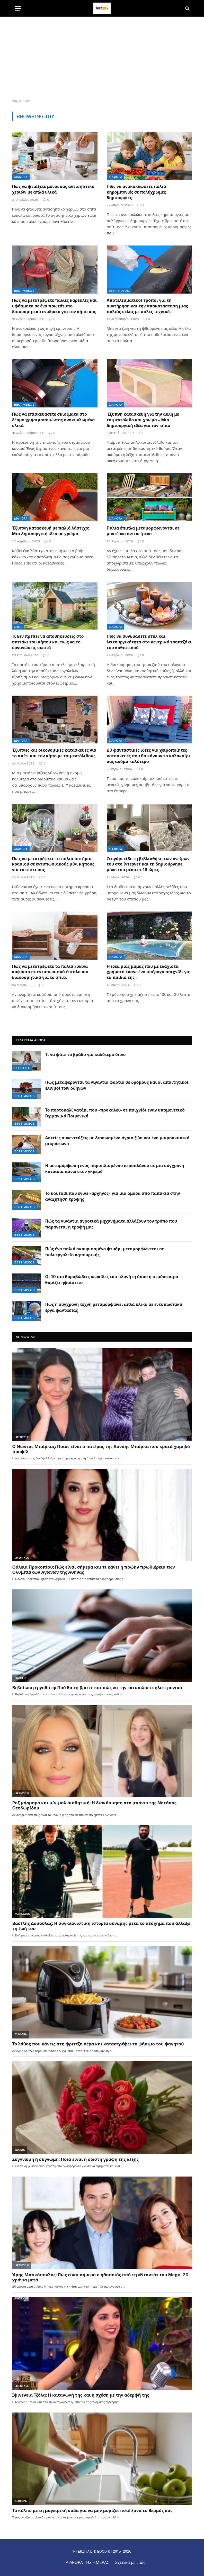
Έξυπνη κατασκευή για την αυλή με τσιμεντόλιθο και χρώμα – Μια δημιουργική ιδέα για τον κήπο (143, 420)
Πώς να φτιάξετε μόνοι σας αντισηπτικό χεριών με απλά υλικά (53, 189)
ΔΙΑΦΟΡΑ (21, 176)
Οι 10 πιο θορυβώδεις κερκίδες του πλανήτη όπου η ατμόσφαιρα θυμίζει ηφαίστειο (111, 1279)
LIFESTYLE (22, 1068)
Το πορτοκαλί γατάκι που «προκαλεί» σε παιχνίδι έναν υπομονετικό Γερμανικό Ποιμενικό (115, 1113)
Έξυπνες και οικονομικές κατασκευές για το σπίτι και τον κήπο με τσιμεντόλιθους (54, 753)
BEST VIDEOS (24, 290)
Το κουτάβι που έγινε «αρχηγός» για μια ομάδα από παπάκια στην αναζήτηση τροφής (112, 1196)
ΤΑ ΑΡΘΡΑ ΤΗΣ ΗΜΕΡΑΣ (86, 2562)
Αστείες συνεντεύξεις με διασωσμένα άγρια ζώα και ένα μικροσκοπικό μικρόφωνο (117, 1140)
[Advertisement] (102, 58)
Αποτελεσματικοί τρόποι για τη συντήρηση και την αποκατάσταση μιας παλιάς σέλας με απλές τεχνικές (147, 306)
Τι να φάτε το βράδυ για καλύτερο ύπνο (85, 1054)
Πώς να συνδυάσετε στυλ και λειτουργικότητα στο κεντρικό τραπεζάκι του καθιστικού (149, 642)
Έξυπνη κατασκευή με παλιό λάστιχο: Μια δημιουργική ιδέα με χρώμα (50, 531)
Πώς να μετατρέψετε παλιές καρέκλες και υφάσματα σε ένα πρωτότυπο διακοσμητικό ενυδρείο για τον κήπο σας (54, 306)
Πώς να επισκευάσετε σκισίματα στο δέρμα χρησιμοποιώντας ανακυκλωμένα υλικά (53, 420)
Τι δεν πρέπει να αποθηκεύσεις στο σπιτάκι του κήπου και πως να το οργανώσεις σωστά (48, 642)
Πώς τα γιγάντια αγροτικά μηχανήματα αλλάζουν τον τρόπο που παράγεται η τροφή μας (111, 1224)
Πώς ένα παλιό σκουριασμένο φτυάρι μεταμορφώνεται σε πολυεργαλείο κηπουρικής (104, 1251)
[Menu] (18, 8)
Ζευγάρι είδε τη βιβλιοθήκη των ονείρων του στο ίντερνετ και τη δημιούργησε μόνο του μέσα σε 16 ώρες (148, 864)
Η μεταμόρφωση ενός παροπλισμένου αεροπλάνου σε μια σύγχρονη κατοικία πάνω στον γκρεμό (114, 1168)
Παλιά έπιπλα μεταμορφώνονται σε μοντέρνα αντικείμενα (143, 531)
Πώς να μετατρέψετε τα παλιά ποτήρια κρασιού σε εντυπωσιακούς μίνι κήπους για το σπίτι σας (53, 864)
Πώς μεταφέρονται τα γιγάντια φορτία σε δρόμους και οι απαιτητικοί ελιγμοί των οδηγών (117, 1085)
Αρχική (17, 101)
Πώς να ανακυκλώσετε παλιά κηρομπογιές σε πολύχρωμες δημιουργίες (136, 192)
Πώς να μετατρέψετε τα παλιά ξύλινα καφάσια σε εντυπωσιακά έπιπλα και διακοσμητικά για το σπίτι (50, 972)
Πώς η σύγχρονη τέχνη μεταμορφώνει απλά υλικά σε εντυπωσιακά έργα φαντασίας (113, 1307)
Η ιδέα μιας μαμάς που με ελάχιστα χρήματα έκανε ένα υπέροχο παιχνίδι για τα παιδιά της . (149, 972)
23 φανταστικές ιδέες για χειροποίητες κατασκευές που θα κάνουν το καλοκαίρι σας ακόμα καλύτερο (148, 756)
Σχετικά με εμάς (130, 2562)
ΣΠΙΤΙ (18, 626)
